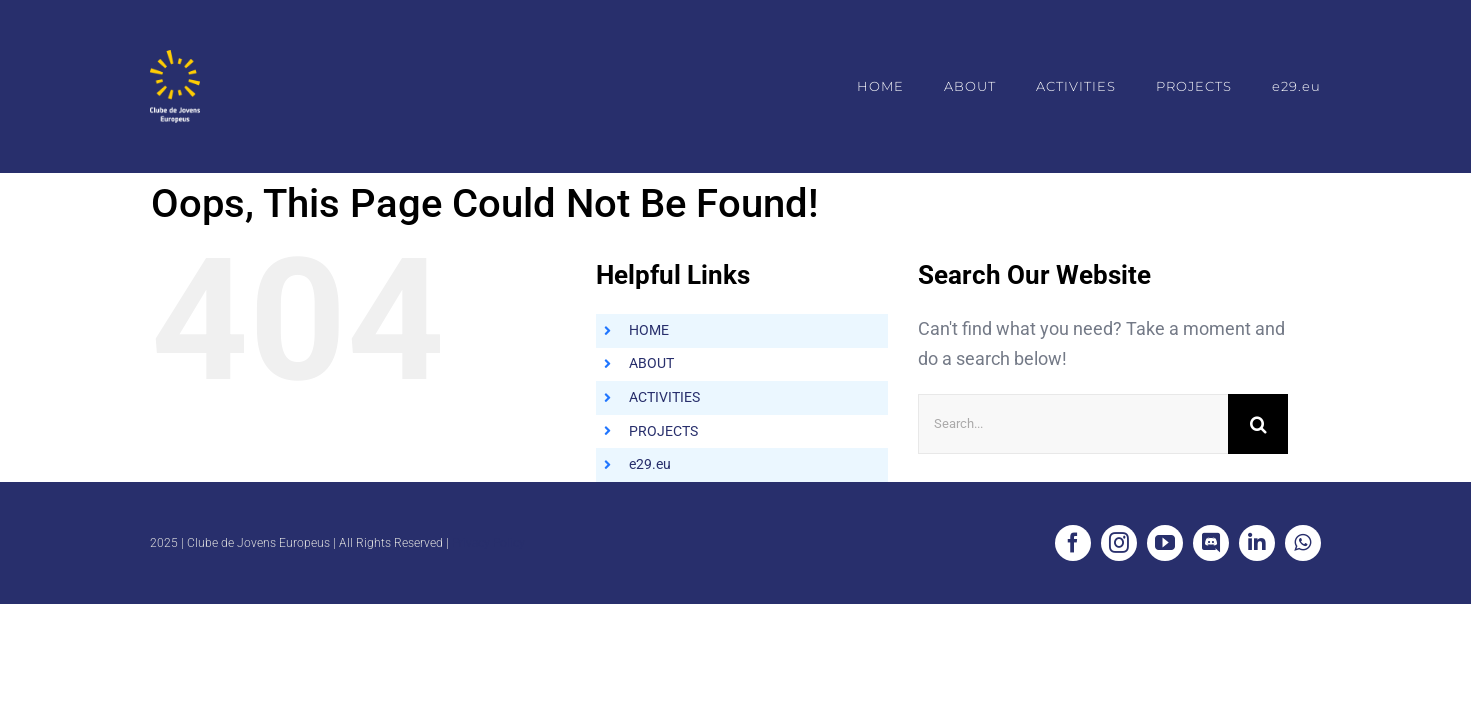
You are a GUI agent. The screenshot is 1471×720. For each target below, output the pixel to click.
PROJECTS (663, 431)
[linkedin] (1257, 543)
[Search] (1258, 424)
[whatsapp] (1303, 543)
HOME (649, 330)
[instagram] (1119, 543)
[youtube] (1165, 543)
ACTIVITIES (664, 397)
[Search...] (1073, 424)
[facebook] (1073, 543)
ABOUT (651, 363)
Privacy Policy (488, 543)
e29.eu (650, 464)
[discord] (1211, 543)
